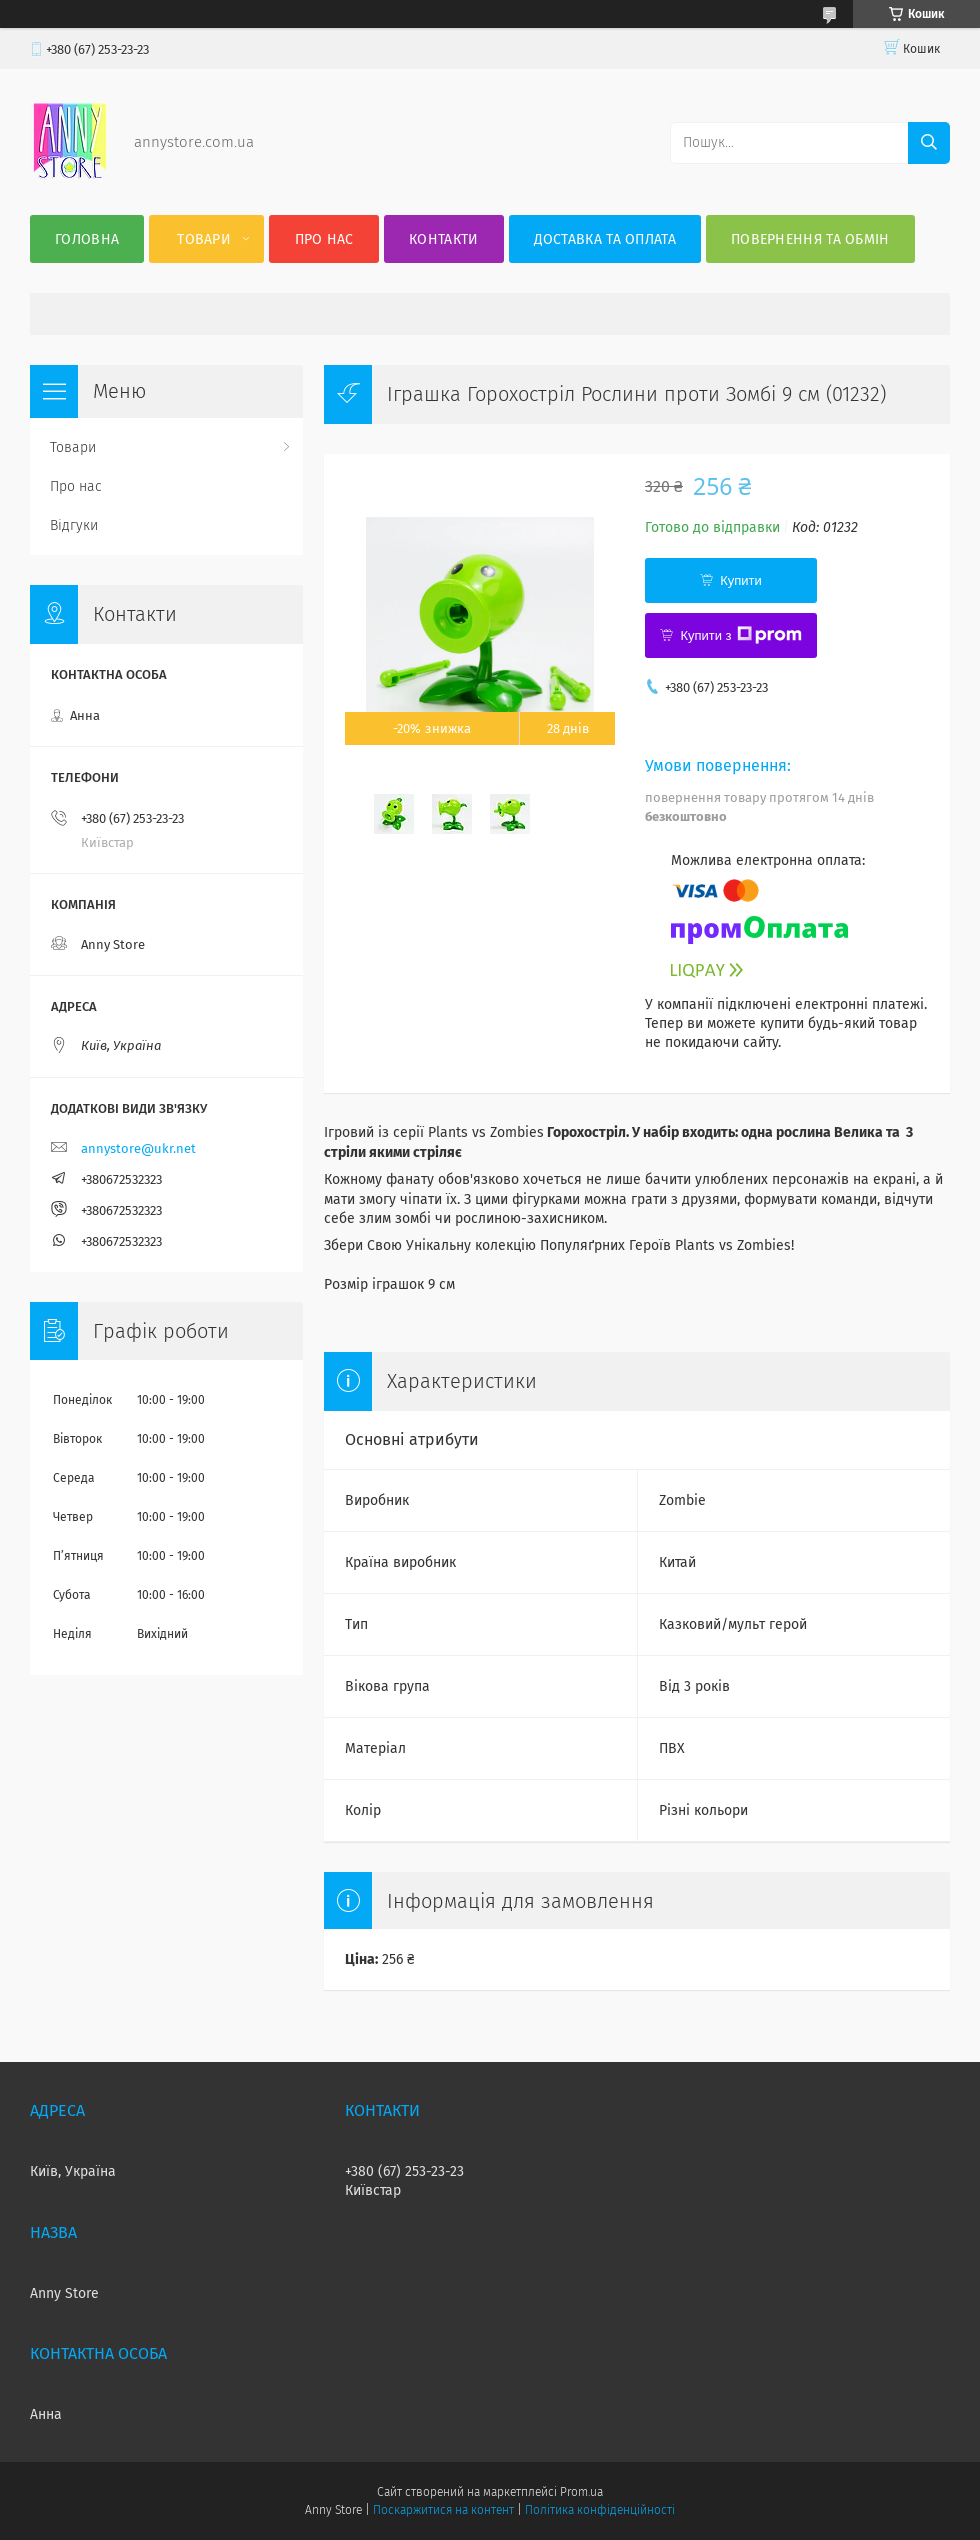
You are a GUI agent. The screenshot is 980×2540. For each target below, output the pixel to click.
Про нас (324, 239)
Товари (204, 239)
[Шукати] (929, 143)
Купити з (740, 635)
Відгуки (74, 525)
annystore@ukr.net (138, 1148)
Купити (741, 580)
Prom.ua (581, 2492)
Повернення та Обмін (810, 239)
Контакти (443, 239)
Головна (87, 239)
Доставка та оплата (605, 239)
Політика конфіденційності (600, 2510)
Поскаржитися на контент (443, 2510)
